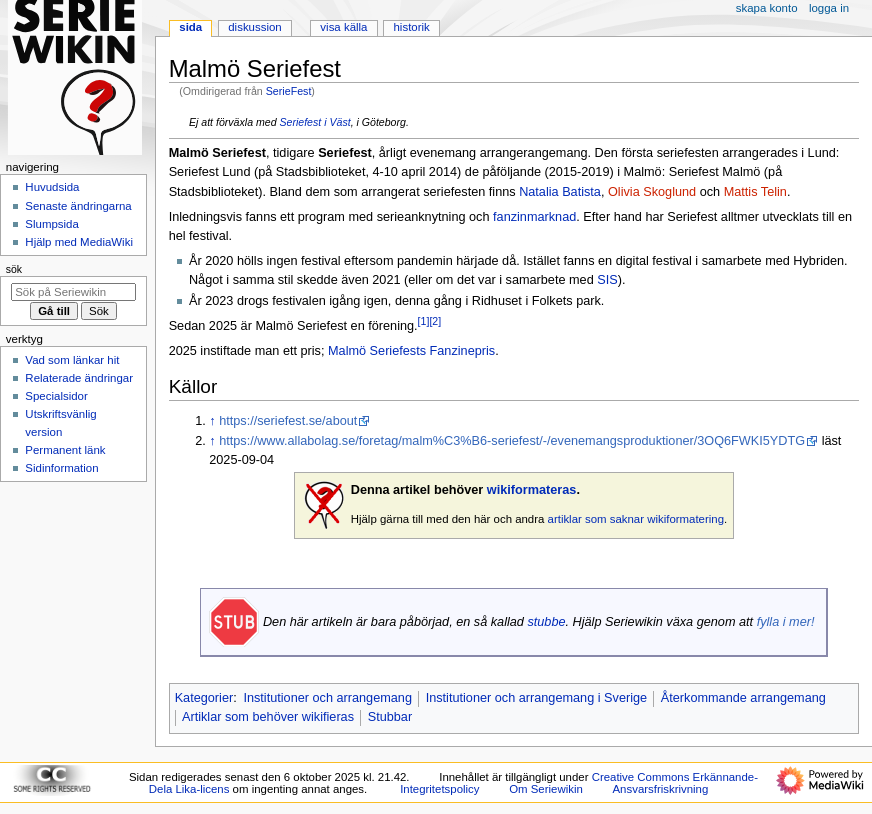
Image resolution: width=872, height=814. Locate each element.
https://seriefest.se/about (288, 421)
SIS (607, 280)
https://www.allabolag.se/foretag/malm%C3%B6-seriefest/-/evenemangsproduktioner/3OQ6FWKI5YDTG (512, 441)
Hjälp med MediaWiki (79, 242)
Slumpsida (51, 224)
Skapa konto (767, 8)
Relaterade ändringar (79, 378)
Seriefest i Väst (314, 122)
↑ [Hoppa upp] (212, 421)
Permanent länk (65, 450)
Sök (14, 269)
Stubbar (390, 717)
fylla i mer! (786, 622)
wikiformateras (532, 490)
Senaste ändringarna (78, 206)
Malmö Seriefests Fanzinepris (411, 351)
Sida (190, 27)
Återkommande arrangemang (743, 698)
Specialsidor (56, 396)
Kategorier (204, 698)
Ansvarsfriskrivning (660, 789)
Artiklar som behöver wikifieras (268, 717)
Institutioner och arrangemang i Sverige (536, 698)
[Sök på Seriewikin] (73, 292)
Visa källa (343, 27)
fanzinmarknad (534, 217)
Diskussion (254, 27)
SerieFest (289, 91)
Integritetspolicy (439, 789)
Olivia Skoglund (652, 192)
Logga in (829, 8)
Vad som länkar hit (72, 360)
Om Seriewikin (546, 789)
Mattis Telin (755, 192)
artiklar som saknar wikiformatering (636, 519)
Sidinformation (61, 468)
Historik (412, 27)
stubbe (546, 622)
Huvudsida (52, 187)
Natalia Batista (560, 192)
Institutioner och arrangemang (327, 698)
